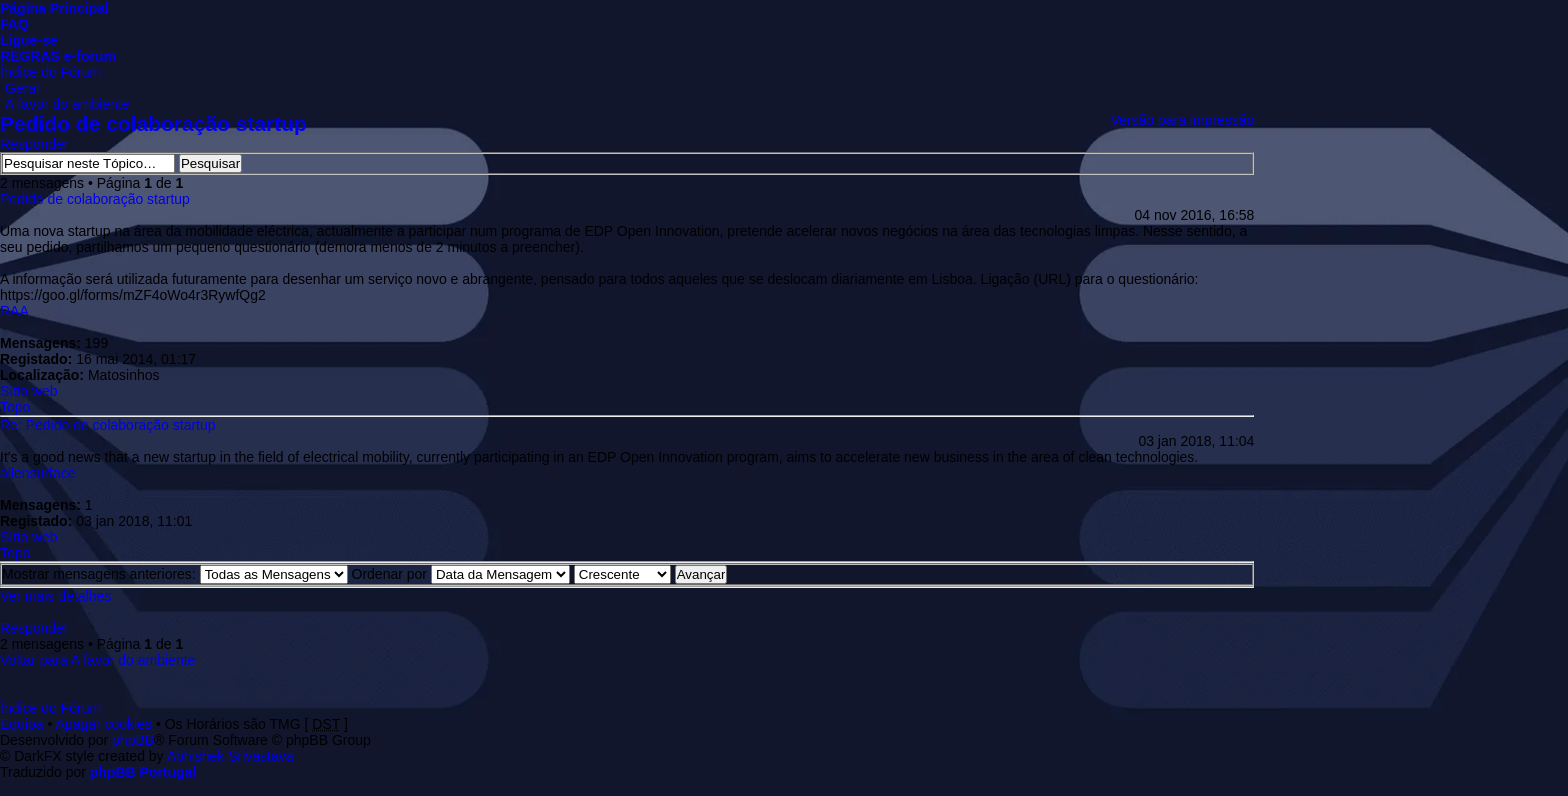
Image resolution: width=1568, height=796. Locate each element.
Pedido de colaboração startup (153, 123)
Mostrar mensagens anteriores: (175, 574)
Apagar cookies (104, 724)
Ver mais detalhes (55, 596)
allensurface (38, 473)
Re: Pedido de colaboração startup (108, 425)
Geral (22, 88)
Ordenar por (461, 574)
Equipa (22, 724)
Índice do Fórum (50, 72)
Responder (34, 144)
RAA (14, 311)
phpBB (133, 740)
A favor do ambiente (67, 104)
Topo (15, 407)
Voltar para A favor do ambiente (97, 660)
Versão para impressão (1182, 120)
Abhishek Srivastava (230, 756)
